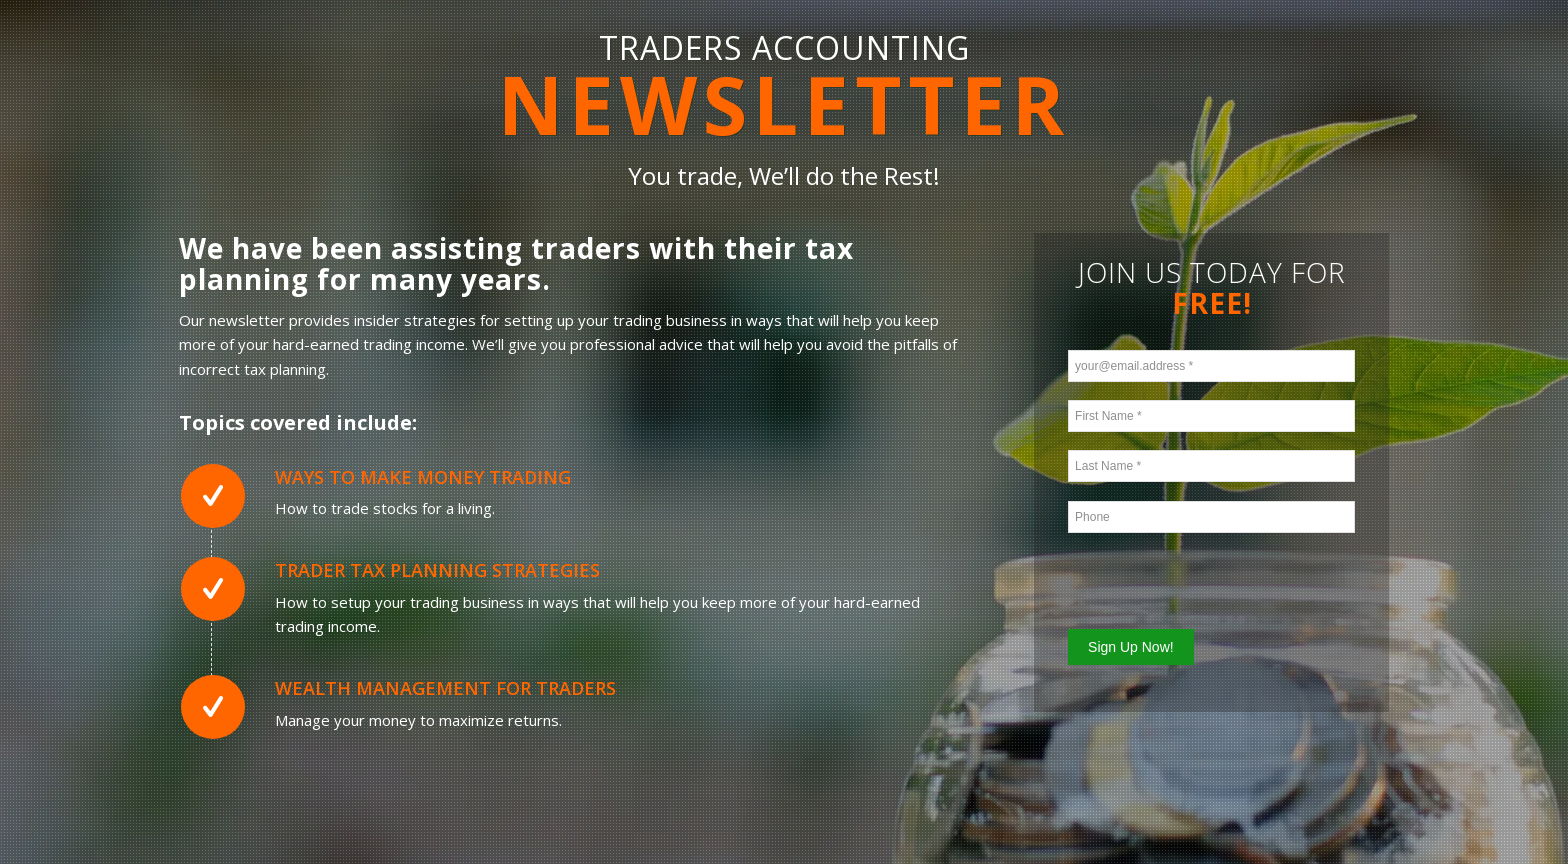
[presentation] (1186, 577)
